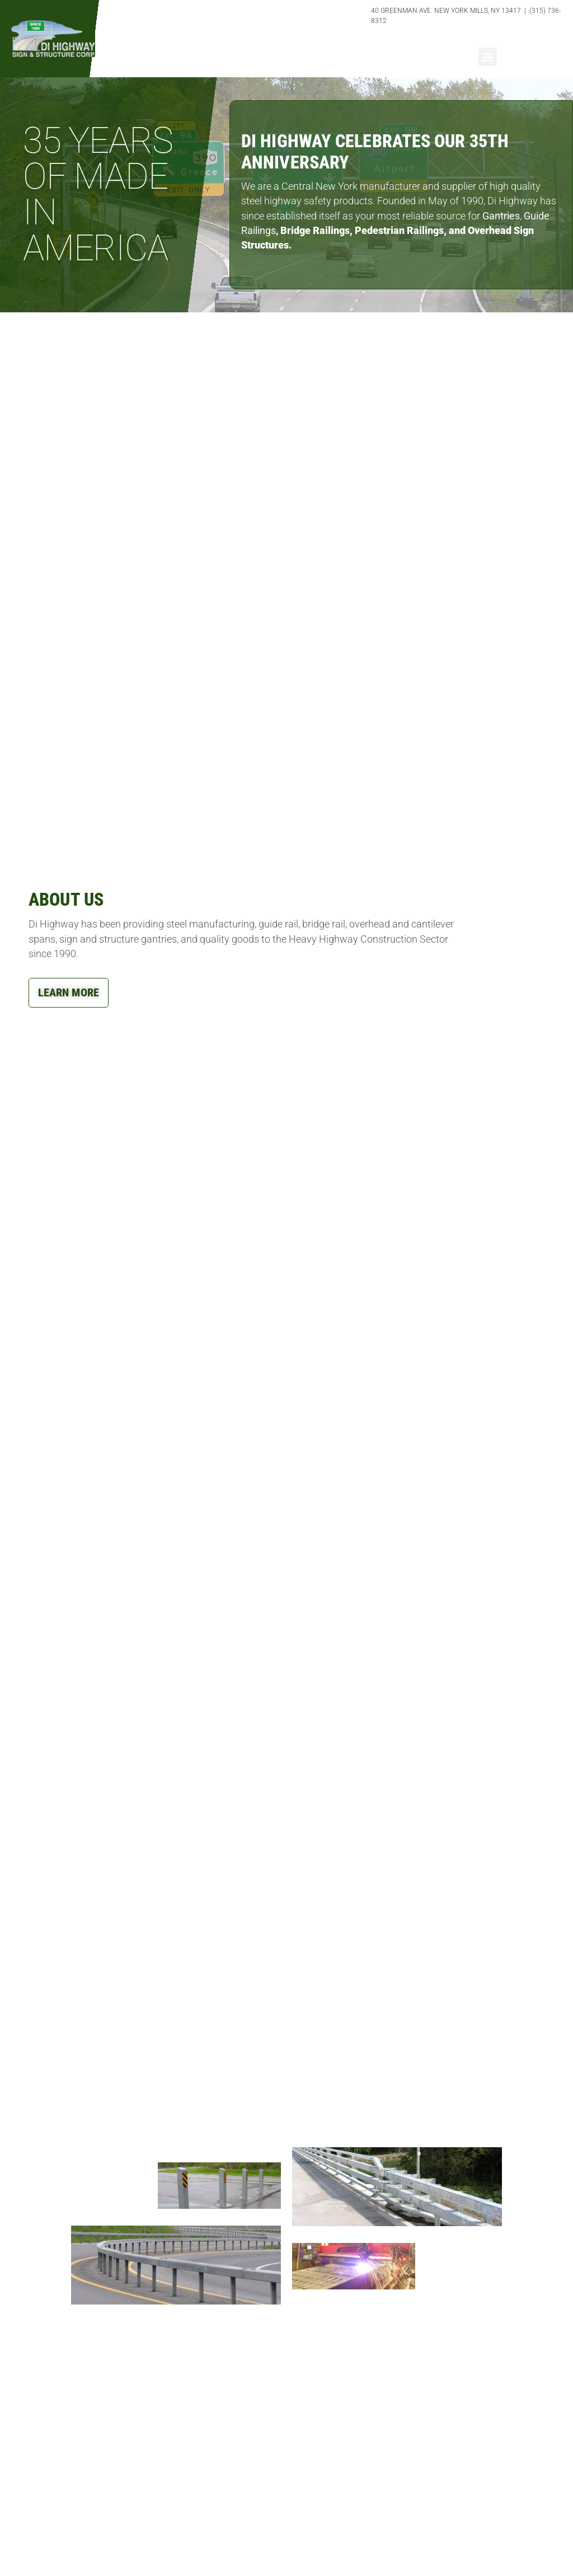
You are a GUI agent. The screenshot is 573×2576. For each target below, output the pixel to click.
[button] (487, 57)
